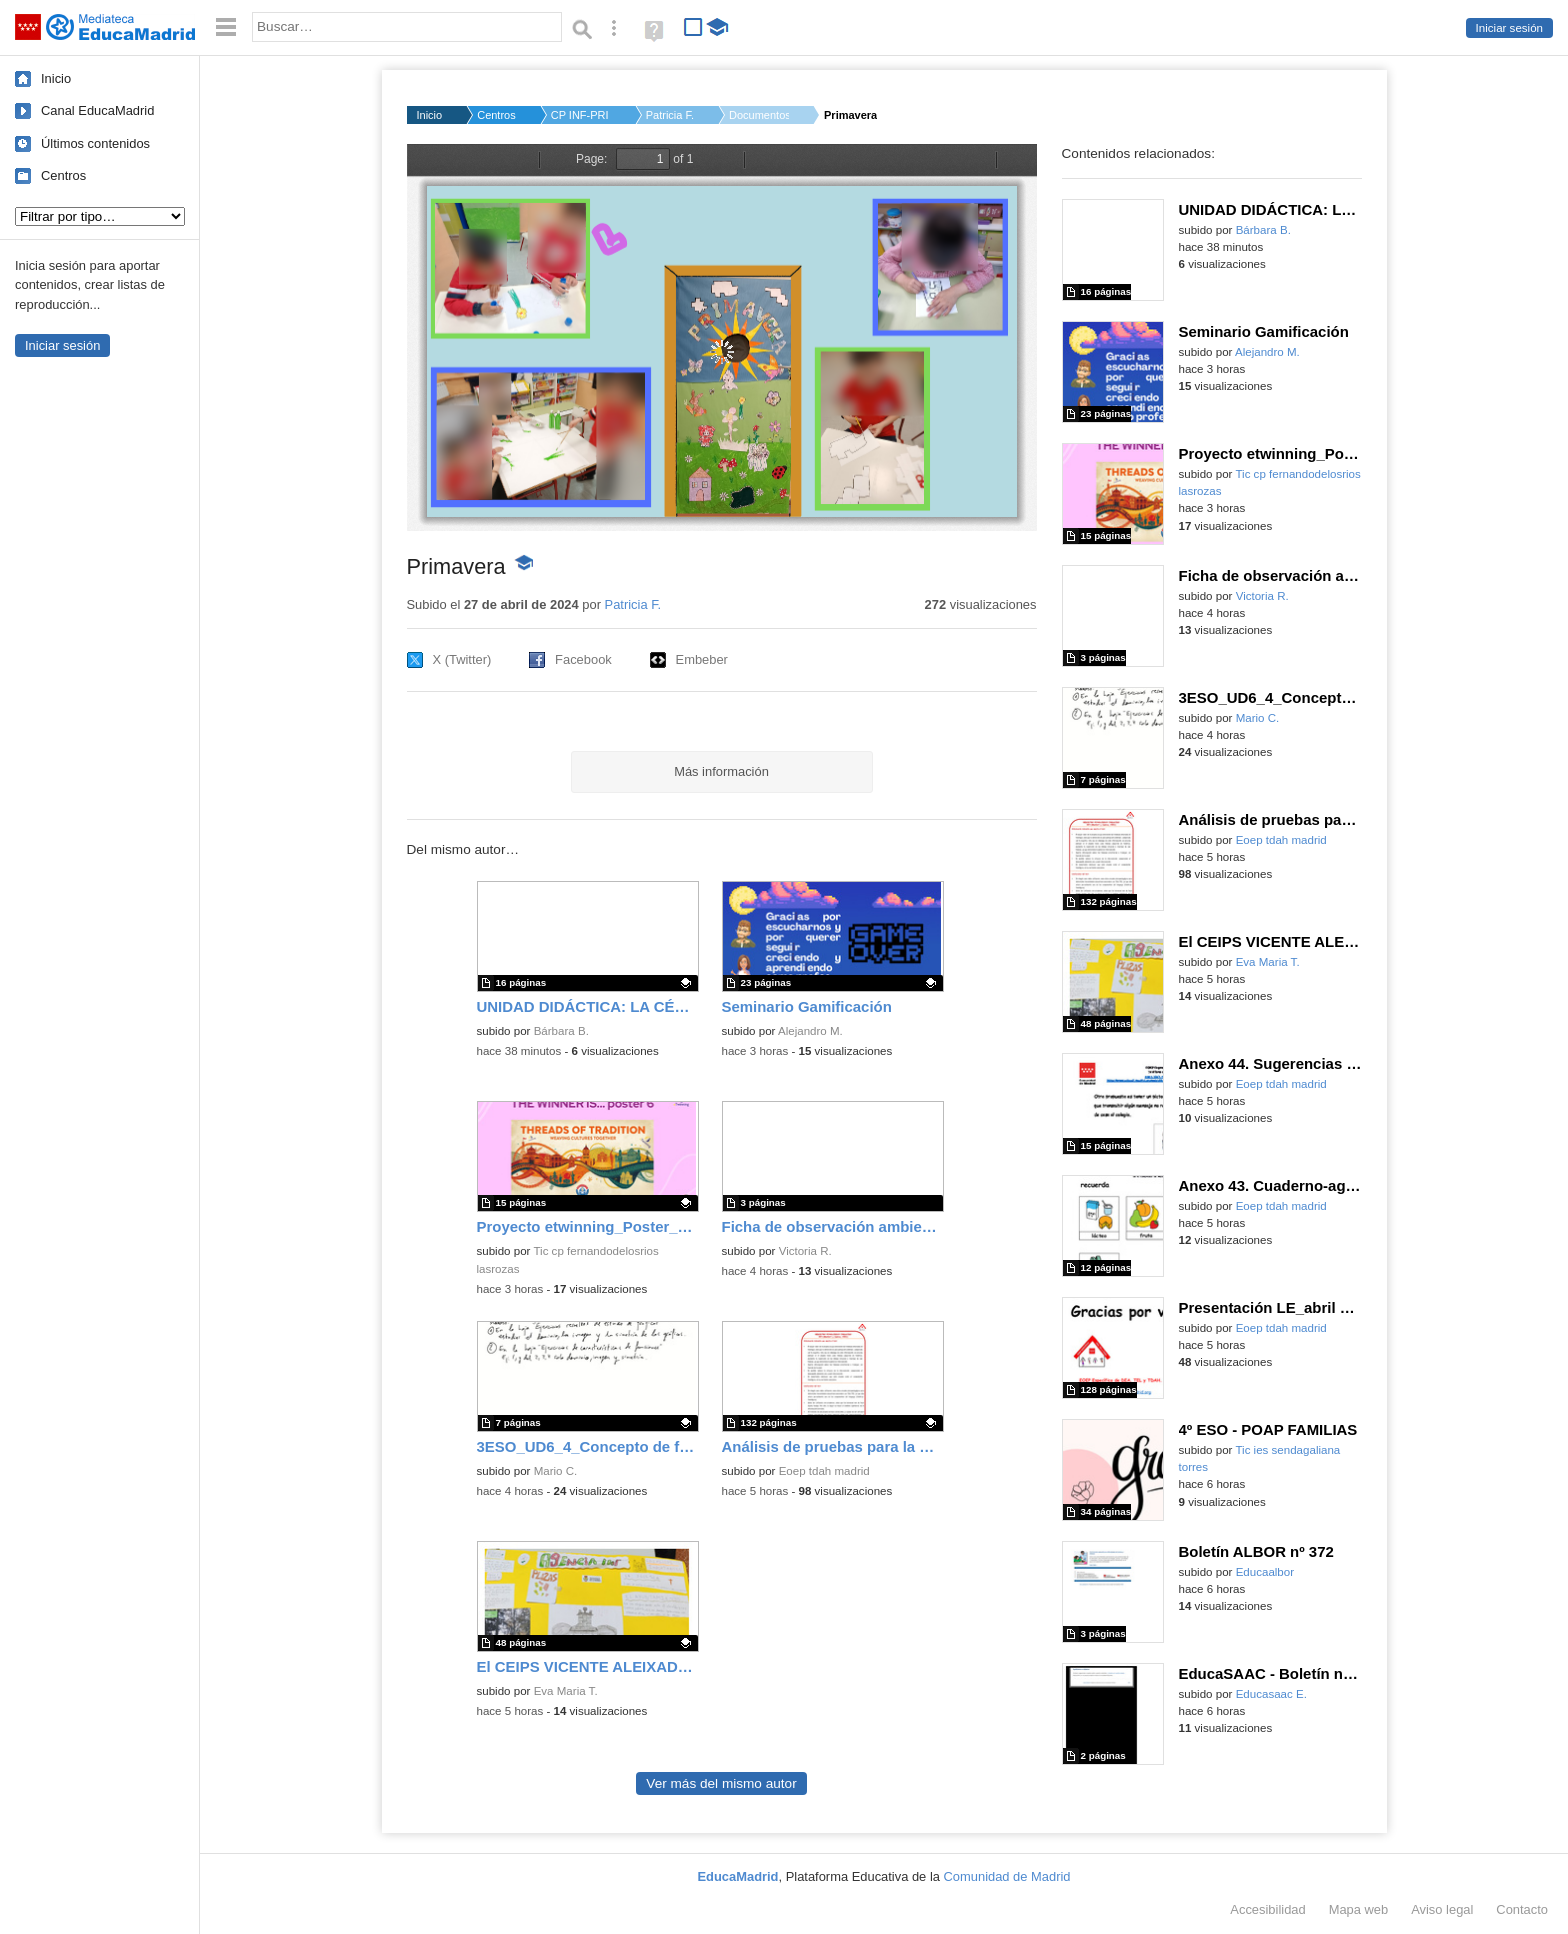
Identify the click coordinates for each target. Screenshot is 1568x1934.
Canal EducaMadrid (97, 110)
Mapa (1359, 1909)
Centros (63, 175)
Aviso (1442, 1909)
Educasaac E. (1271, 1694)
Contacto (1522, 1909)
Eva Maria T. (566, 1691)
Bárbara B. (561, 1031)
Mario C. (556, 1471)
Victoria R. (805, 1251)
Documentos (759, 115)
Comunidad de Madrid (1007, 1876)
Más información (721, 771)
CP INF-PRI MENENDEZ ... (581, 115)
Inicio (56, 78)
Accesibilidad (1267, 1909)
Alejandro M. (810, 1031)
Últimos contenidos (95, 143)
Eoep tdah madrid (824, 1471)
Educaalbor (1265, 1572)
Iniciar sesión (1509, 28)
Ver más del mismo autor (721, 1783)
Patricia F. (670, 115)
